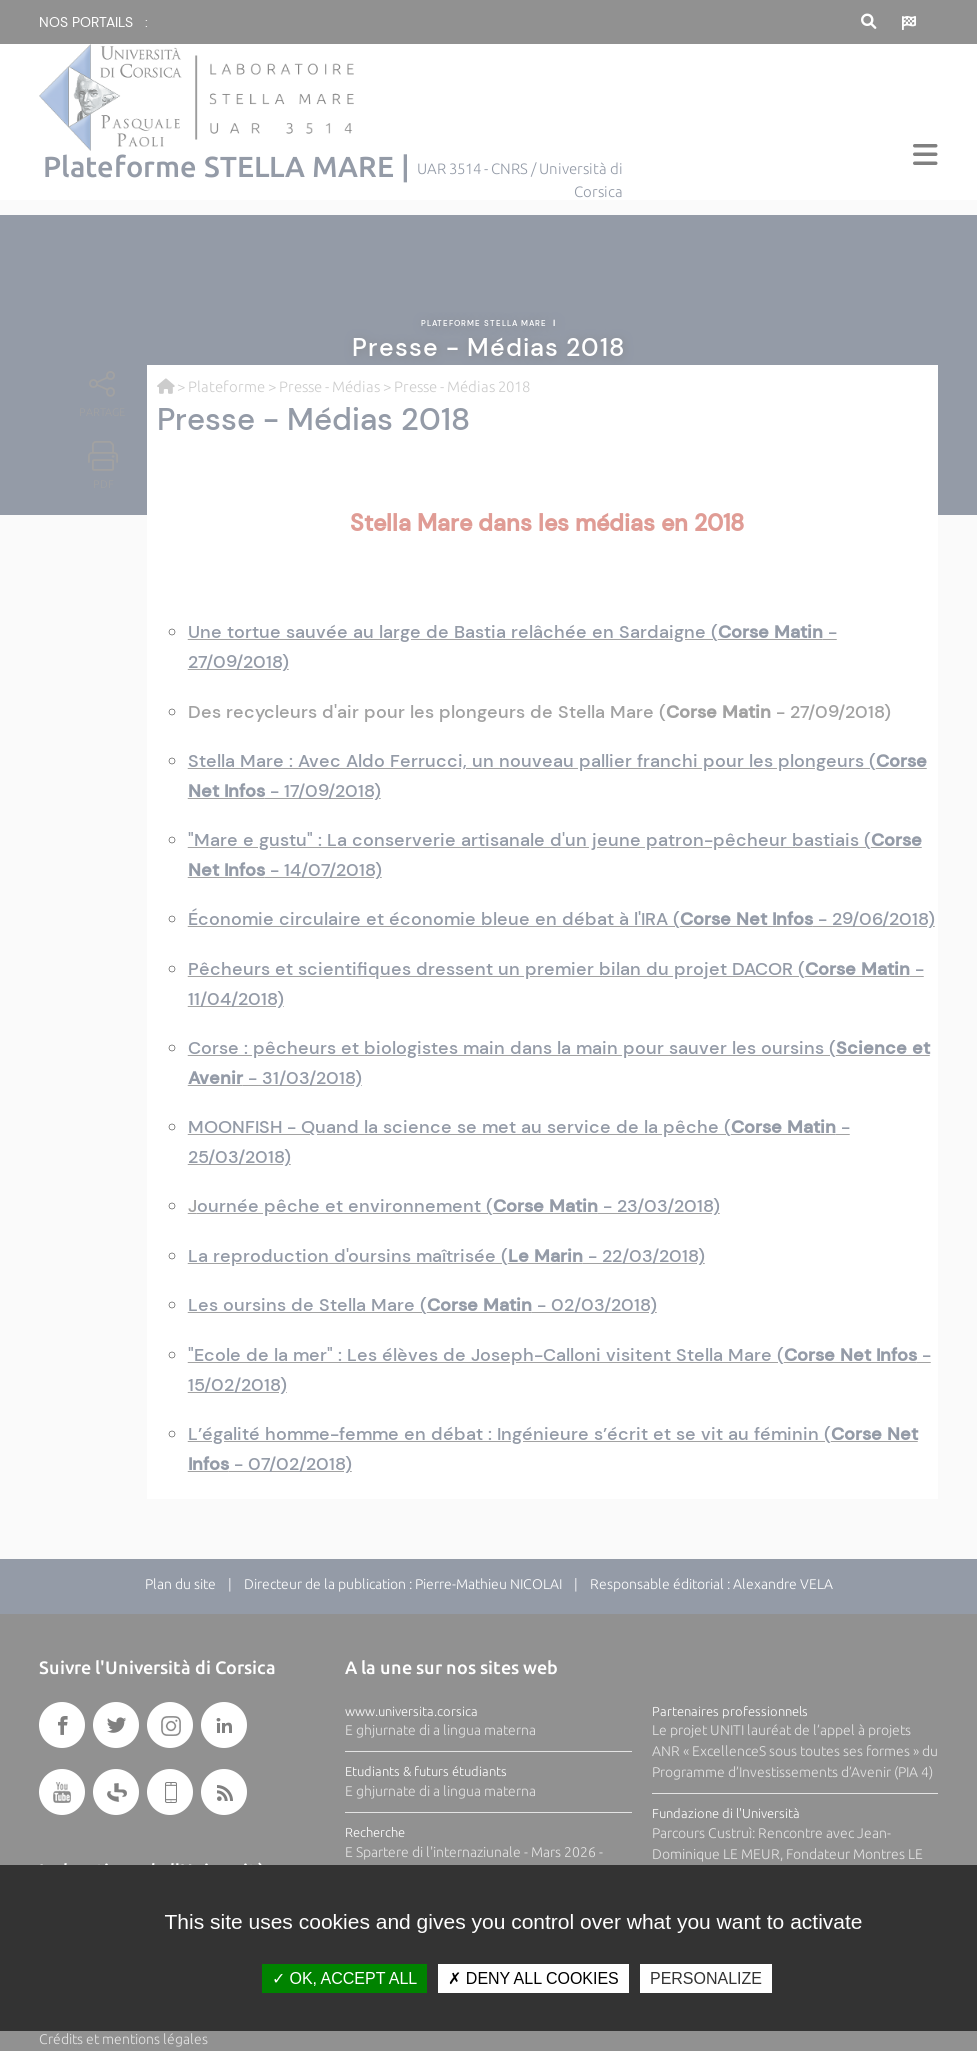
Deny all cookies (533, 1978)
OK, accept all (344, 1978)
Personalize (706, 1978)
